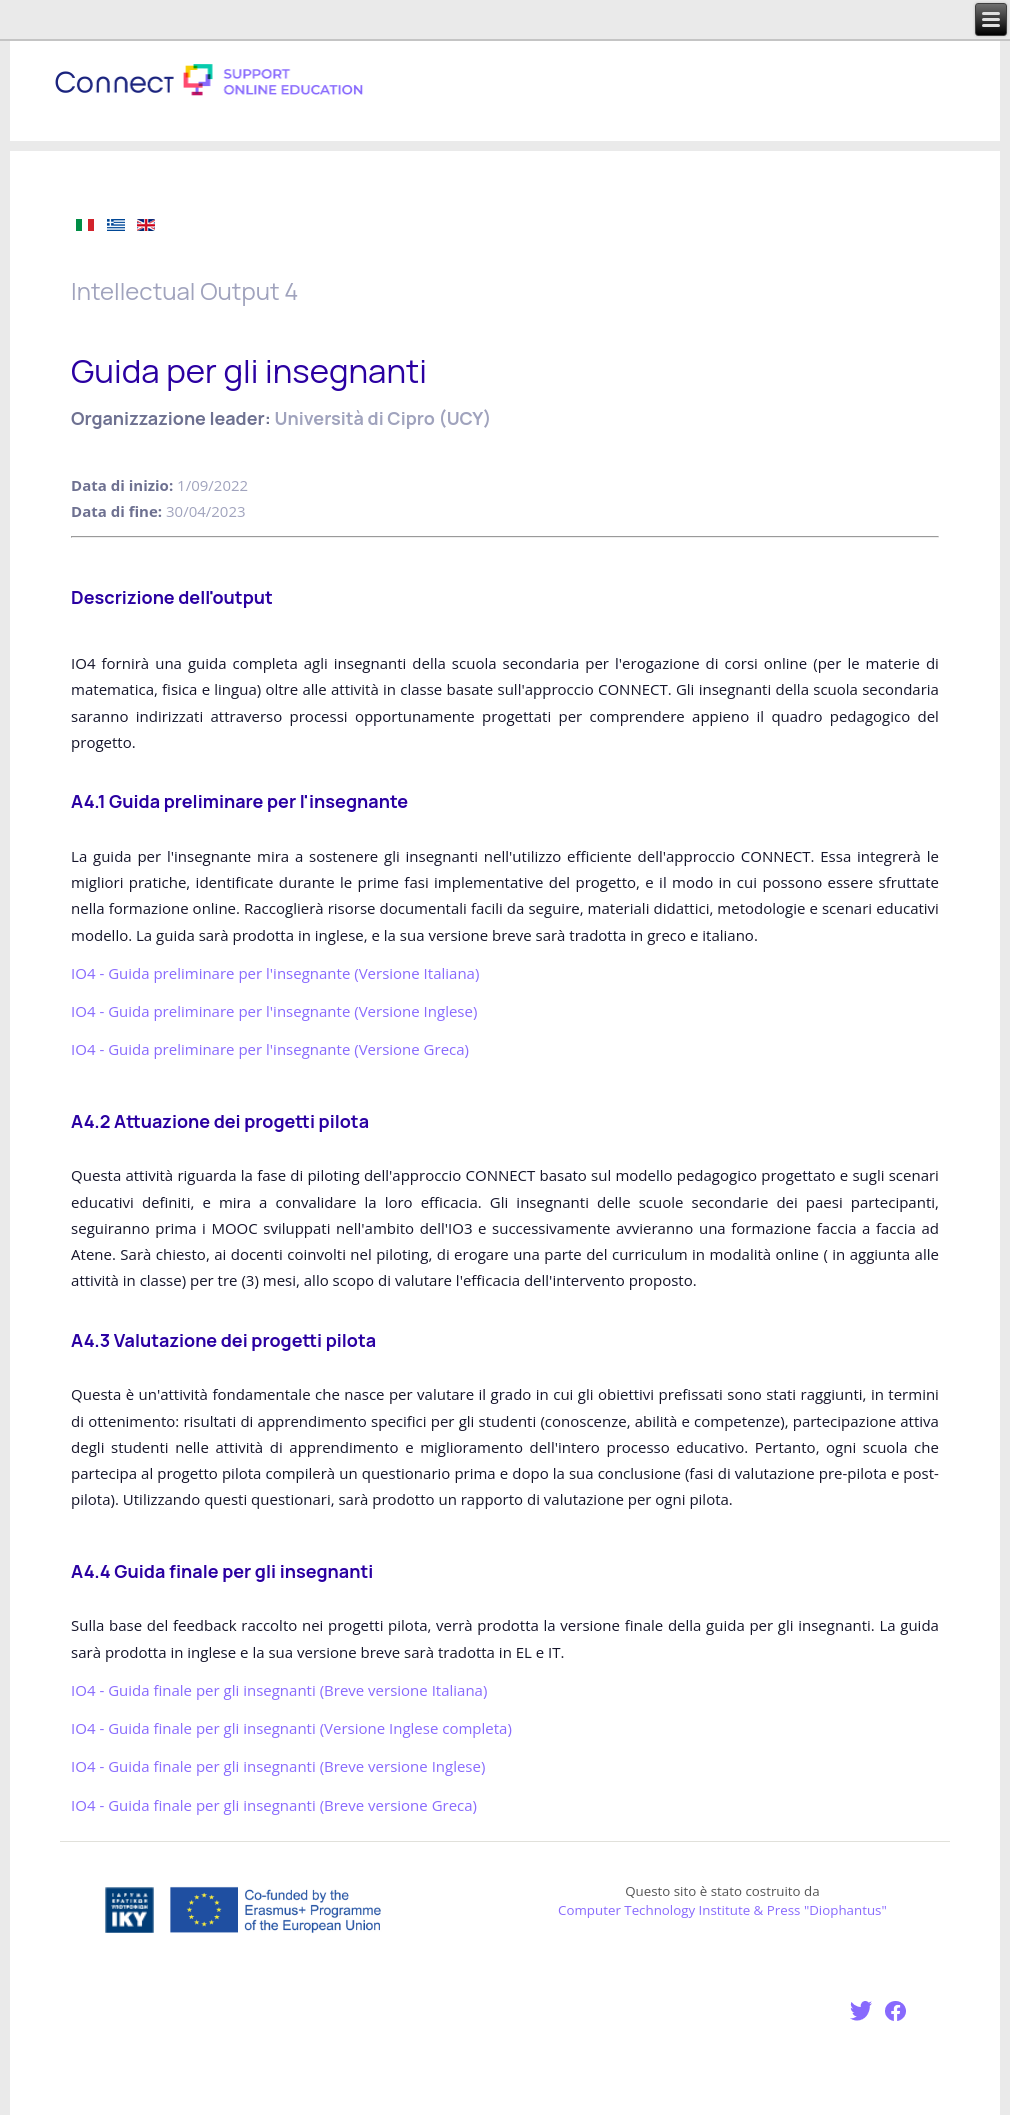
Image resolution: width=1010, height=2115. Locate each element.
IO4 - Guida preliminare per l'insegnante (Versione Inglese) (274, 1011)
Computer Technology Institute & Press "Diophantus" (722, 1910)
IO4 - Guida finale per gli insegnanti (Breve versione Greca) (274, 1805)
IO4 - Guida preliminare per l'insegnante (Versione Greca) (270, 1049)
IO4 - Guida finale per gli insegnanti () (279, 1690)
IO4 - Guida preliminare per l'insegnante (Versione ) (275, 973)
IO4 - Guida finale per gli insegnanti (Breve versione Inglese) (278, 1766)
